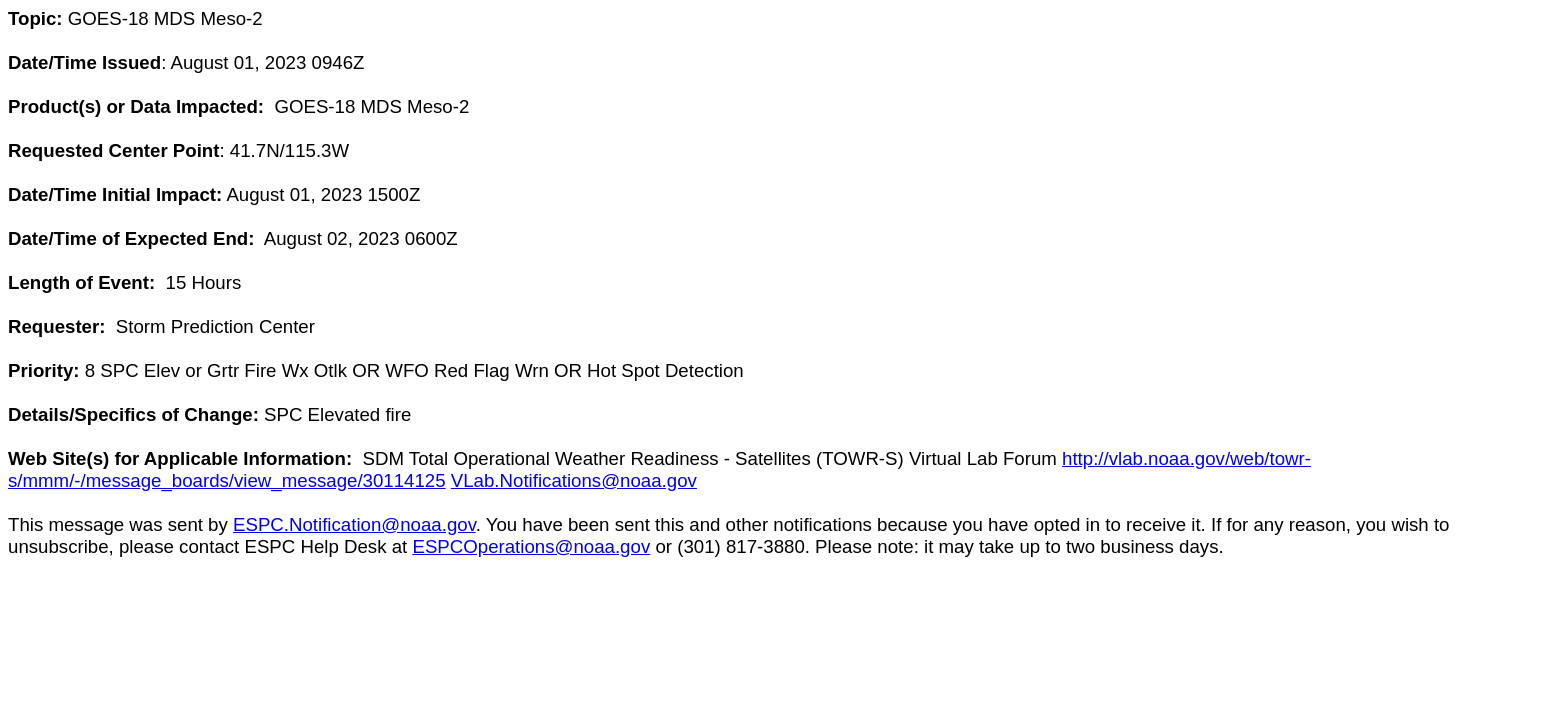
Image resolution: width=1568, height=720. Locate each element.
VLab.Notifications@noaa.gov (574, 480)
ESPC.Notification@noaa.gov (354, 524)
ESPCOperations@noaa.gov (531, 546)
